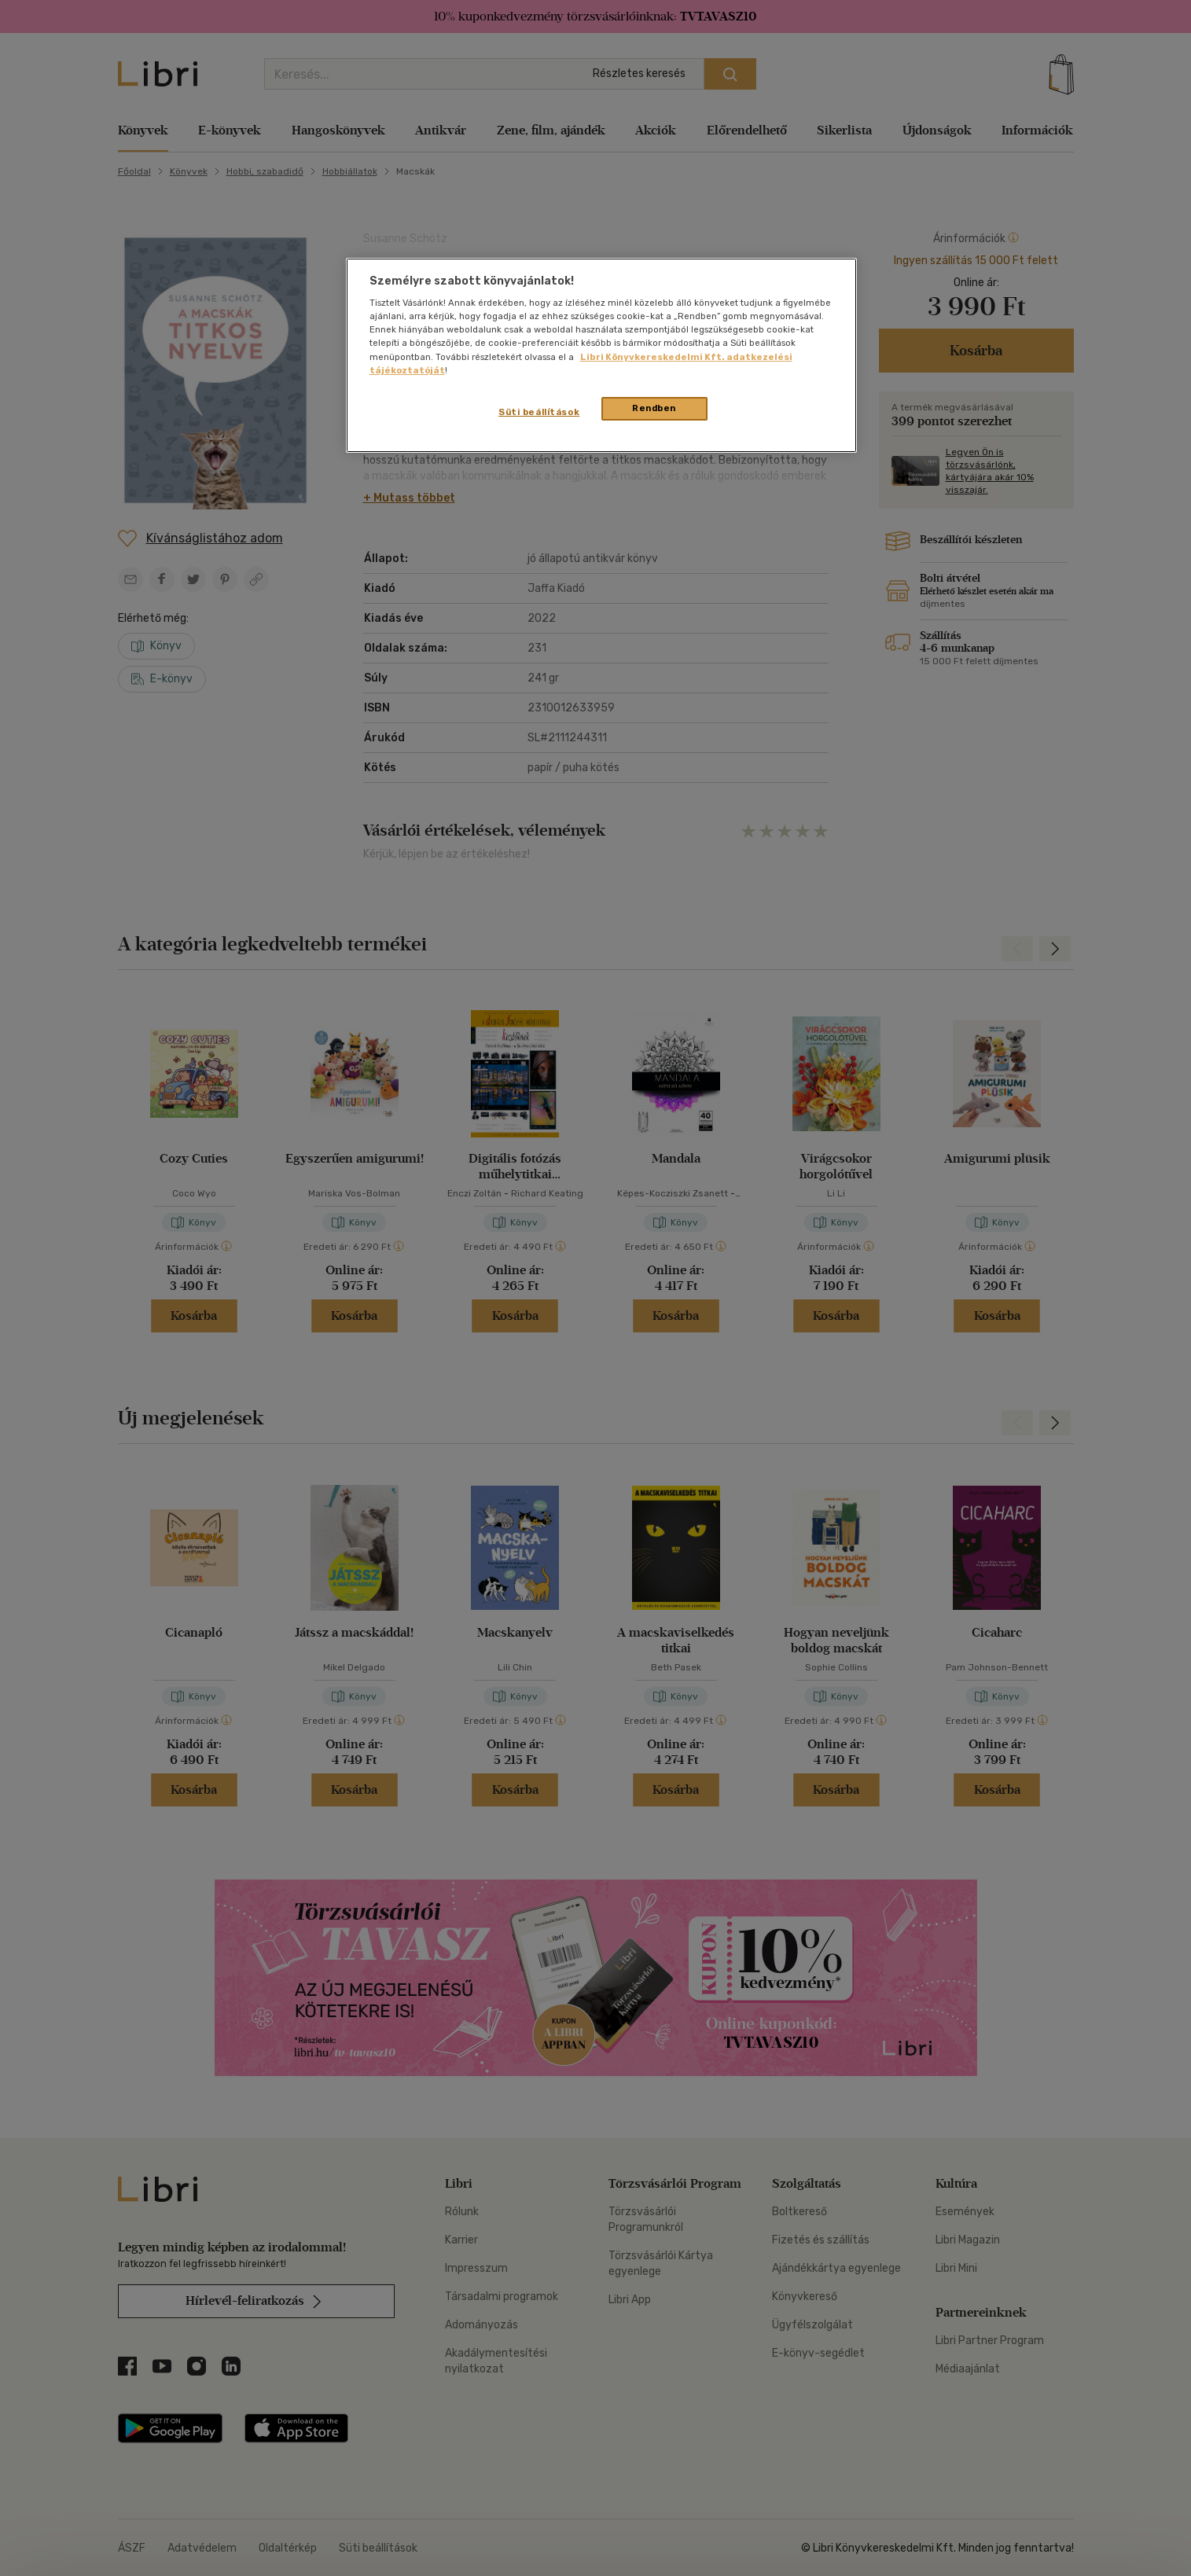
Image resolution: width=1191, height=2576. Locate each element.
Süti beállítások (538, 411)
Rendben (654, 407)
